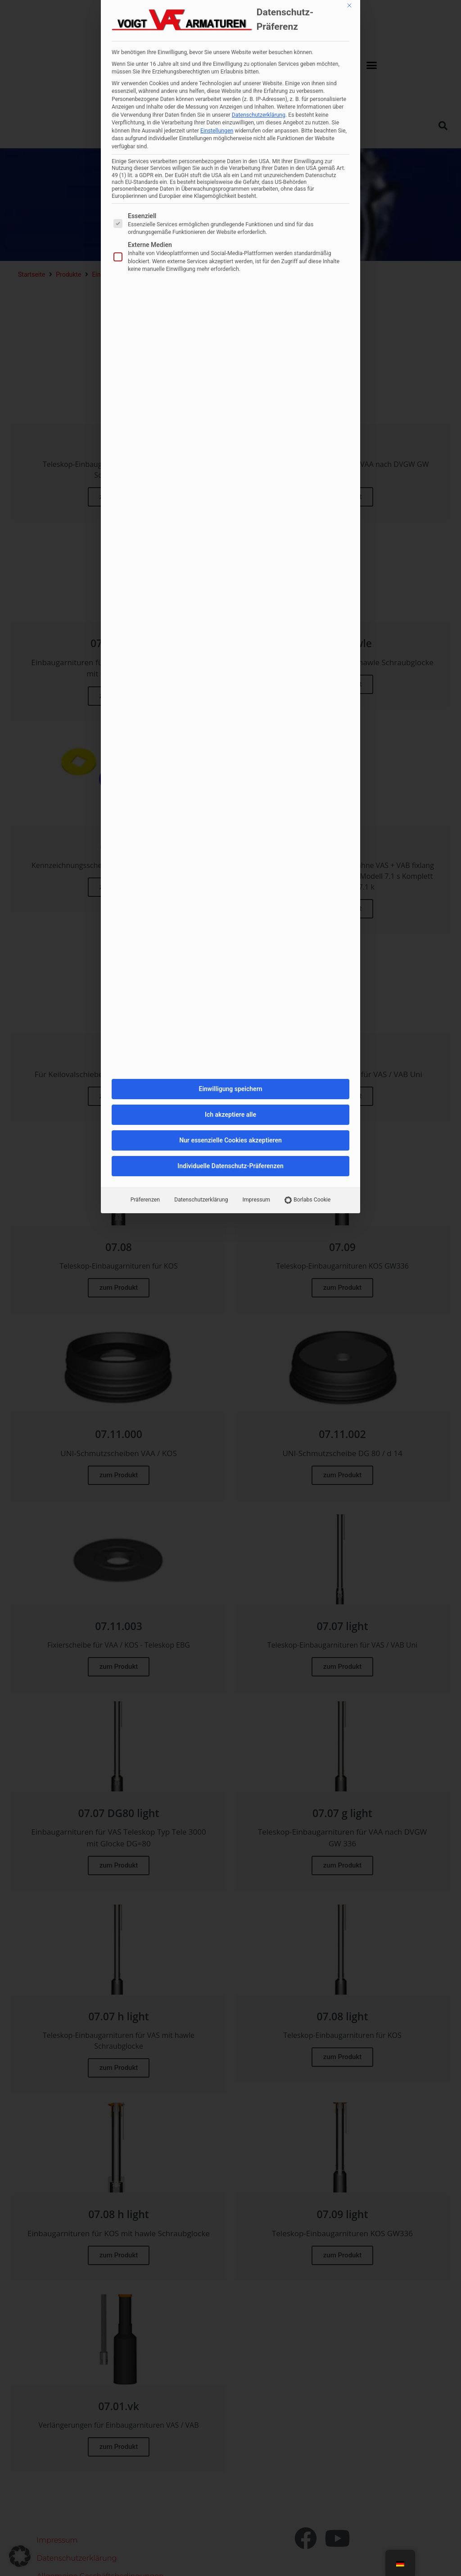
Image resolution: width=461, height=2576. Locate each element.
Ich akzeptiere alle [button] (230, 610)
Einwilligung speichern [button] (230, 585)
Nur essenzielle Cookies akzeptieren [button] (230, 636)
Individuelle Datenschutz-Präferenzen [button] (230, 662)
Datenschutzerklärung (201, 696)
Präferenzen (145, 696)
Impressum (256, 696)
